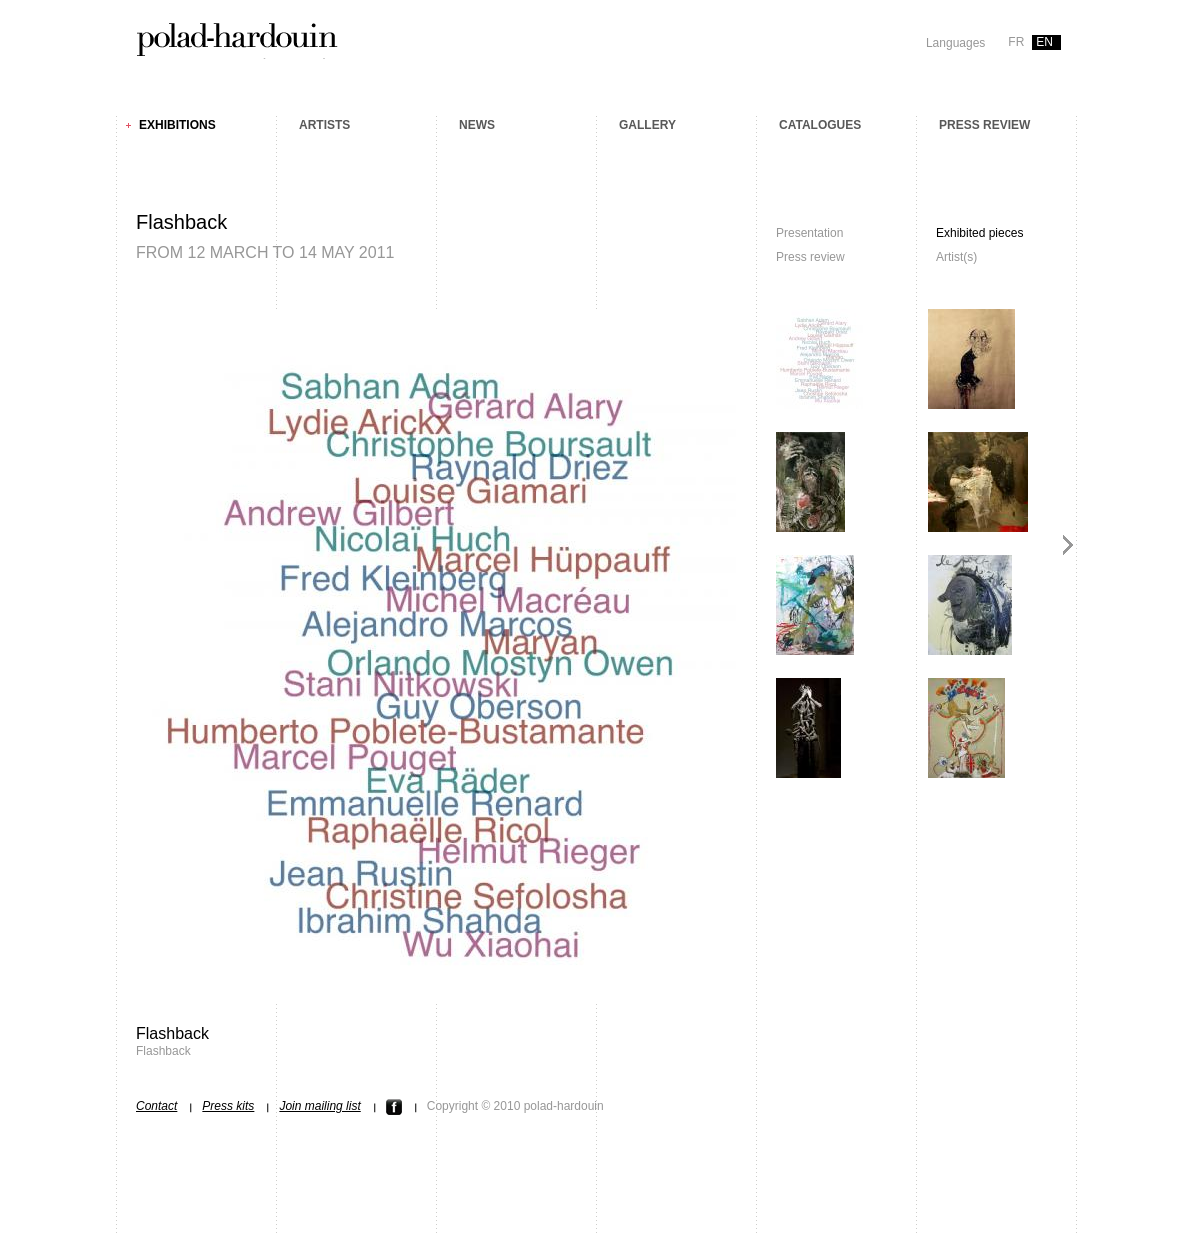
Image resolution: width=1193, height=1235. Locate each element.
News (477, 125)
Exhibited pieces (979, 233)
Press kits (228, 1106)
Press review (984, 125)
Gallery (647, 125)
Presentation (809, 233)
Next (1068, 545)
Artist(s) (956, 257)
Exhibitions (177, 125)
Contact (156, 1106)
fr (1016, 42)
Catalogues (820, 125)
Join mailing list (319, 1106)
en (1044, 42)
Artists (324, 125)
